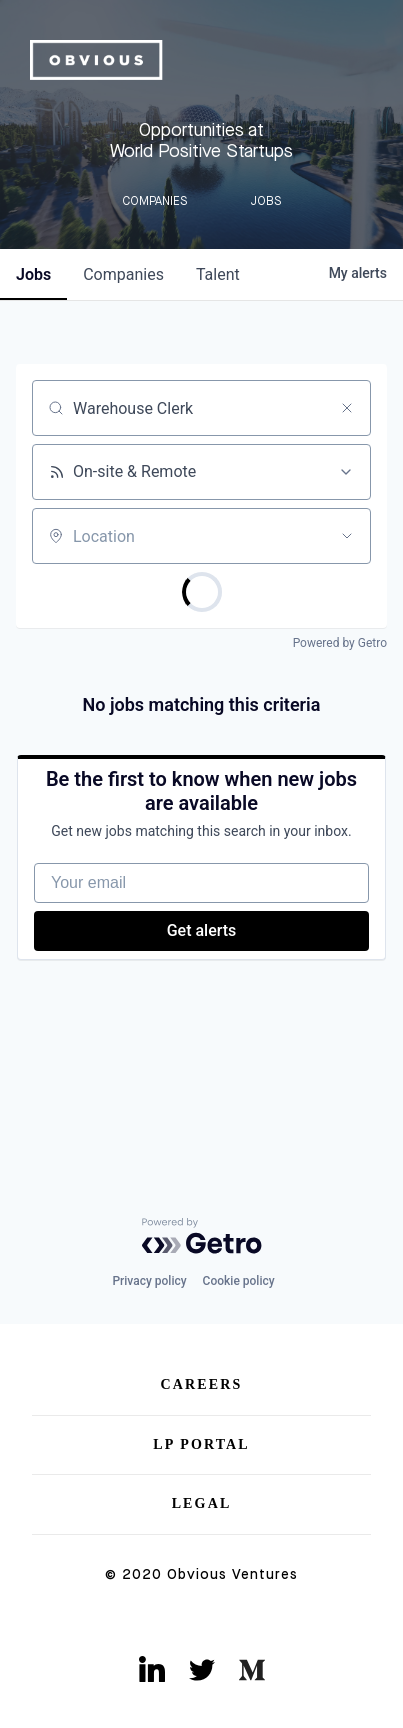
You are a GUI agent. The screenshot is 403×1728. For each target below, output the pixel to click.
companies (123, 274)
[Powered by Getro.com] (202, 1236)
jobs (33, 274)
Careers (202, 1384)
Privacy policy (149, 1281)
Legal (202, 1503)
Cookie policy (239, 1281)
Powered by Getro (340, 643)
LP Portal (201, 1444)
